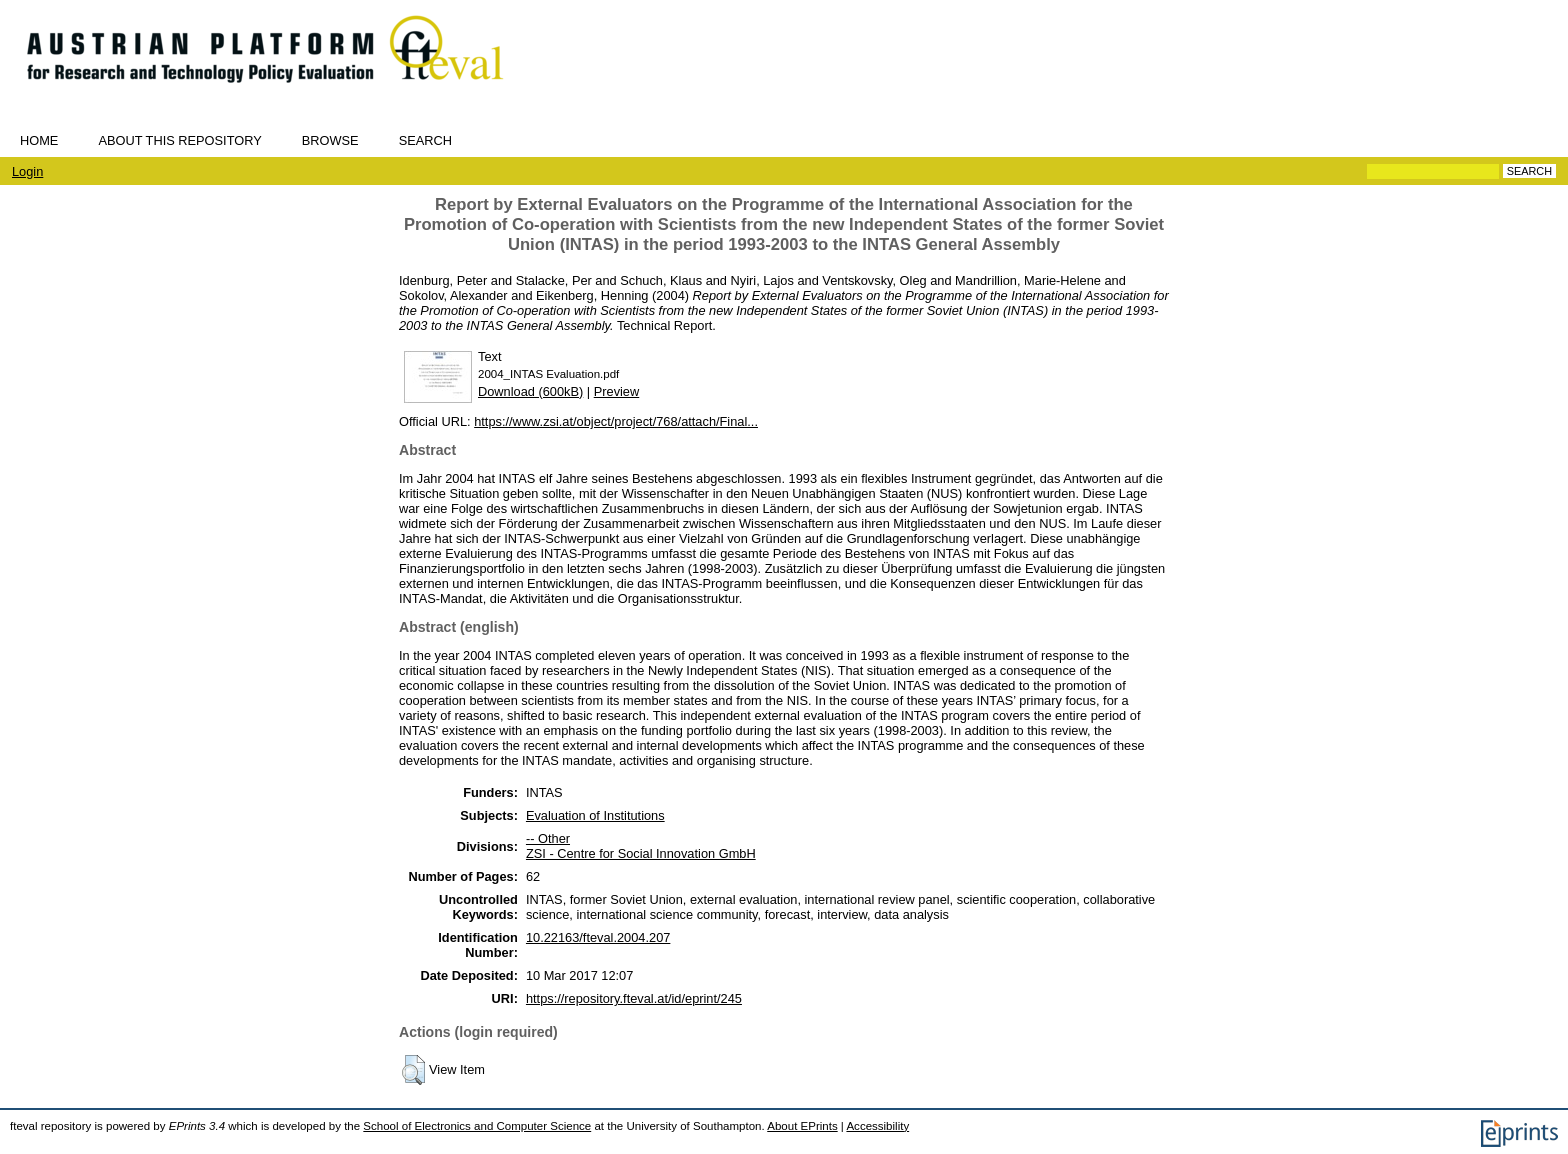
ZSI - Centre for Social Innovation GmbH (641, 853)
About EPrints (802, 1126)
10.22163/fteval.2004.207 (598, 937)
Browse (330, 140)
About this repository (179, 140)
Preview (617, 391)
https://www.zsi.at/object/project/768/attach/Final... (616, 421)
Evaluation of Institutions (595, 815)
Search (425, 140)
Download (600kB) (530, 391)
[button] (413, 1070)
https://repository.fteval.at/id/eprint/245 (634, 998)
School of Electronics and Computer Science (477, 1126)
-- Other (548, 838)
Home (39, 140)
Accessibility (877, 1126)
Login (27, 171)
